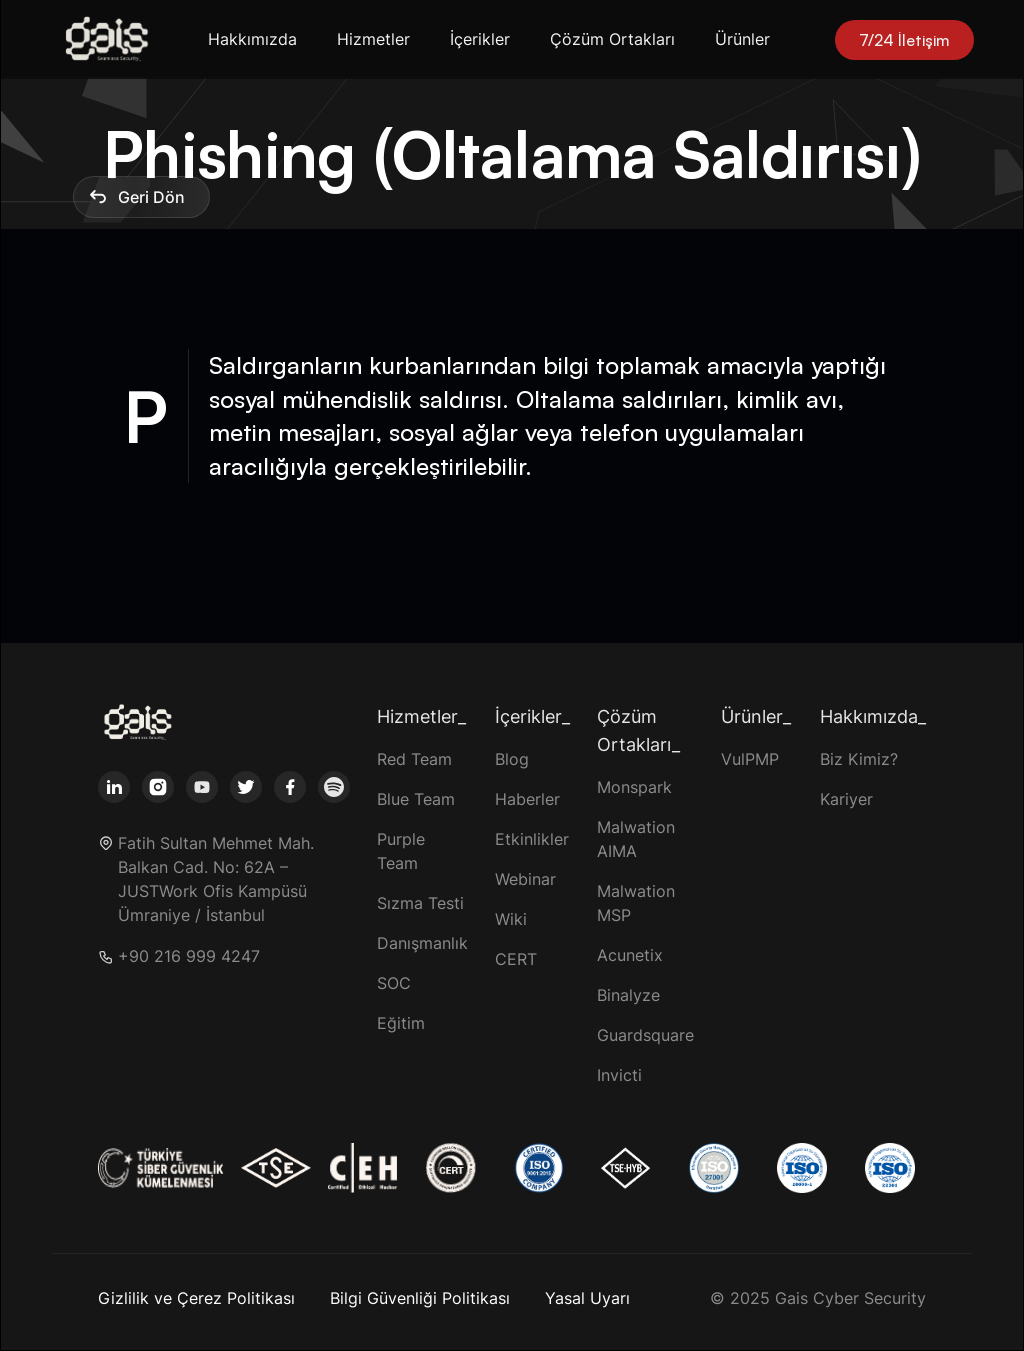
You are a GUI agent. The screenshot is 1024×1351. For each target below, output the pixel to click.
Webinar (525, 879)
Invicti (619, 1075)
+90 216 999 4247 (189, 956)
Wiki (511, 919)
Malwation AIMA (636, 839)
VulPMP (750, 759)
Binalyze (628, 995)
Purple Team (401, 851)
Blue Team (416, 799)
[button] (256, 39)
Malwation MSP (636, 903)
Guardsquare (645, 1035)
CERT (516, 959)
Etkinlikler (532, 839)
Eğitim (401, 1023)
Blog (512, 759)
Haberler (527, 799)
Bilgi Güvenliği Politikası (420, 1298)
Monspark (634, 787)
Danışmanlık (422, 943)
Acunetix (630, 955)
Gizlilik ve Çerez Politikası (196, 1298)
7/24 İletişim (904, 40)
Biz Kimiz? (859, 759)
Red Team (414, 759)
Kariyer (846, 799)
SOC (394, 983)
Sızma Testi (420, 903)
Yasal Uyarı (587, 1298)
